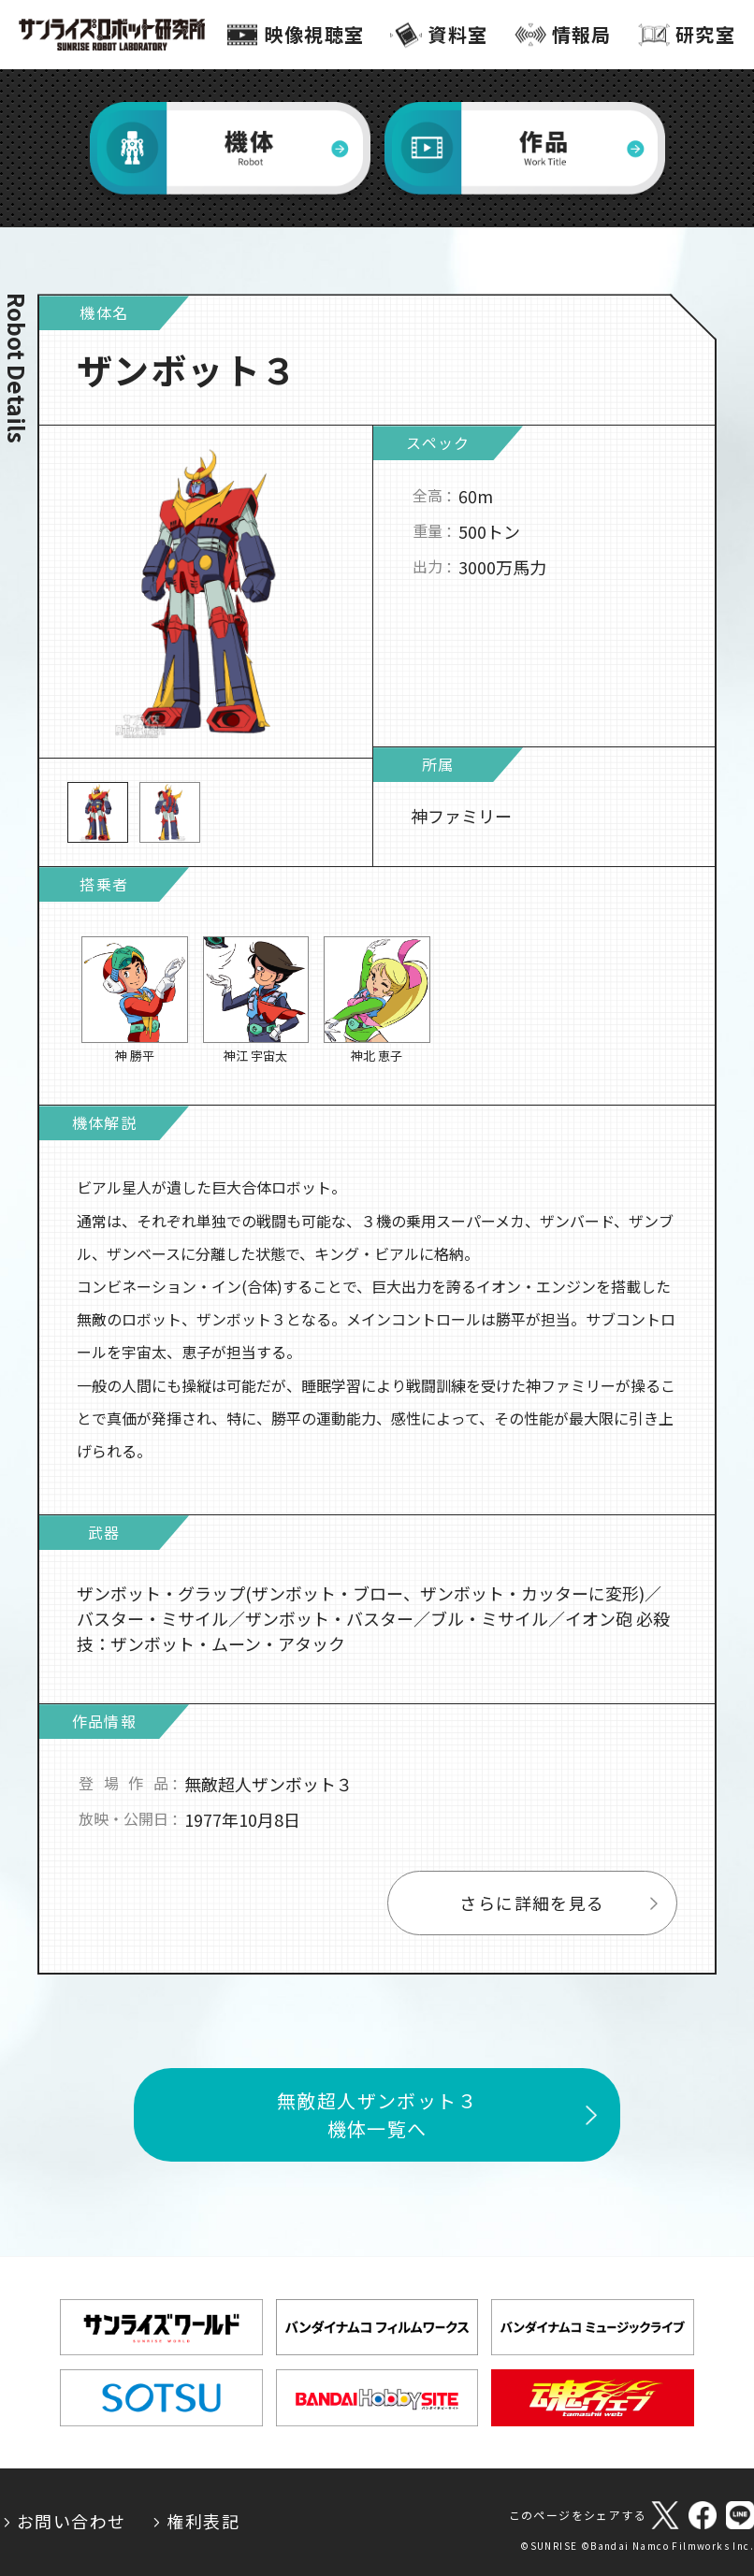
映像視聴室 (314, 34)
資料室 (457, 34)
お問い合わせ (71, 2521)
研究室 (705, 34)
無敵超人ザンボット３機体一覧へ (377, 2120)
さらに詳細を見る (531, 1908)
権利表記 (203, 2521)
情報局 (582, 34)
